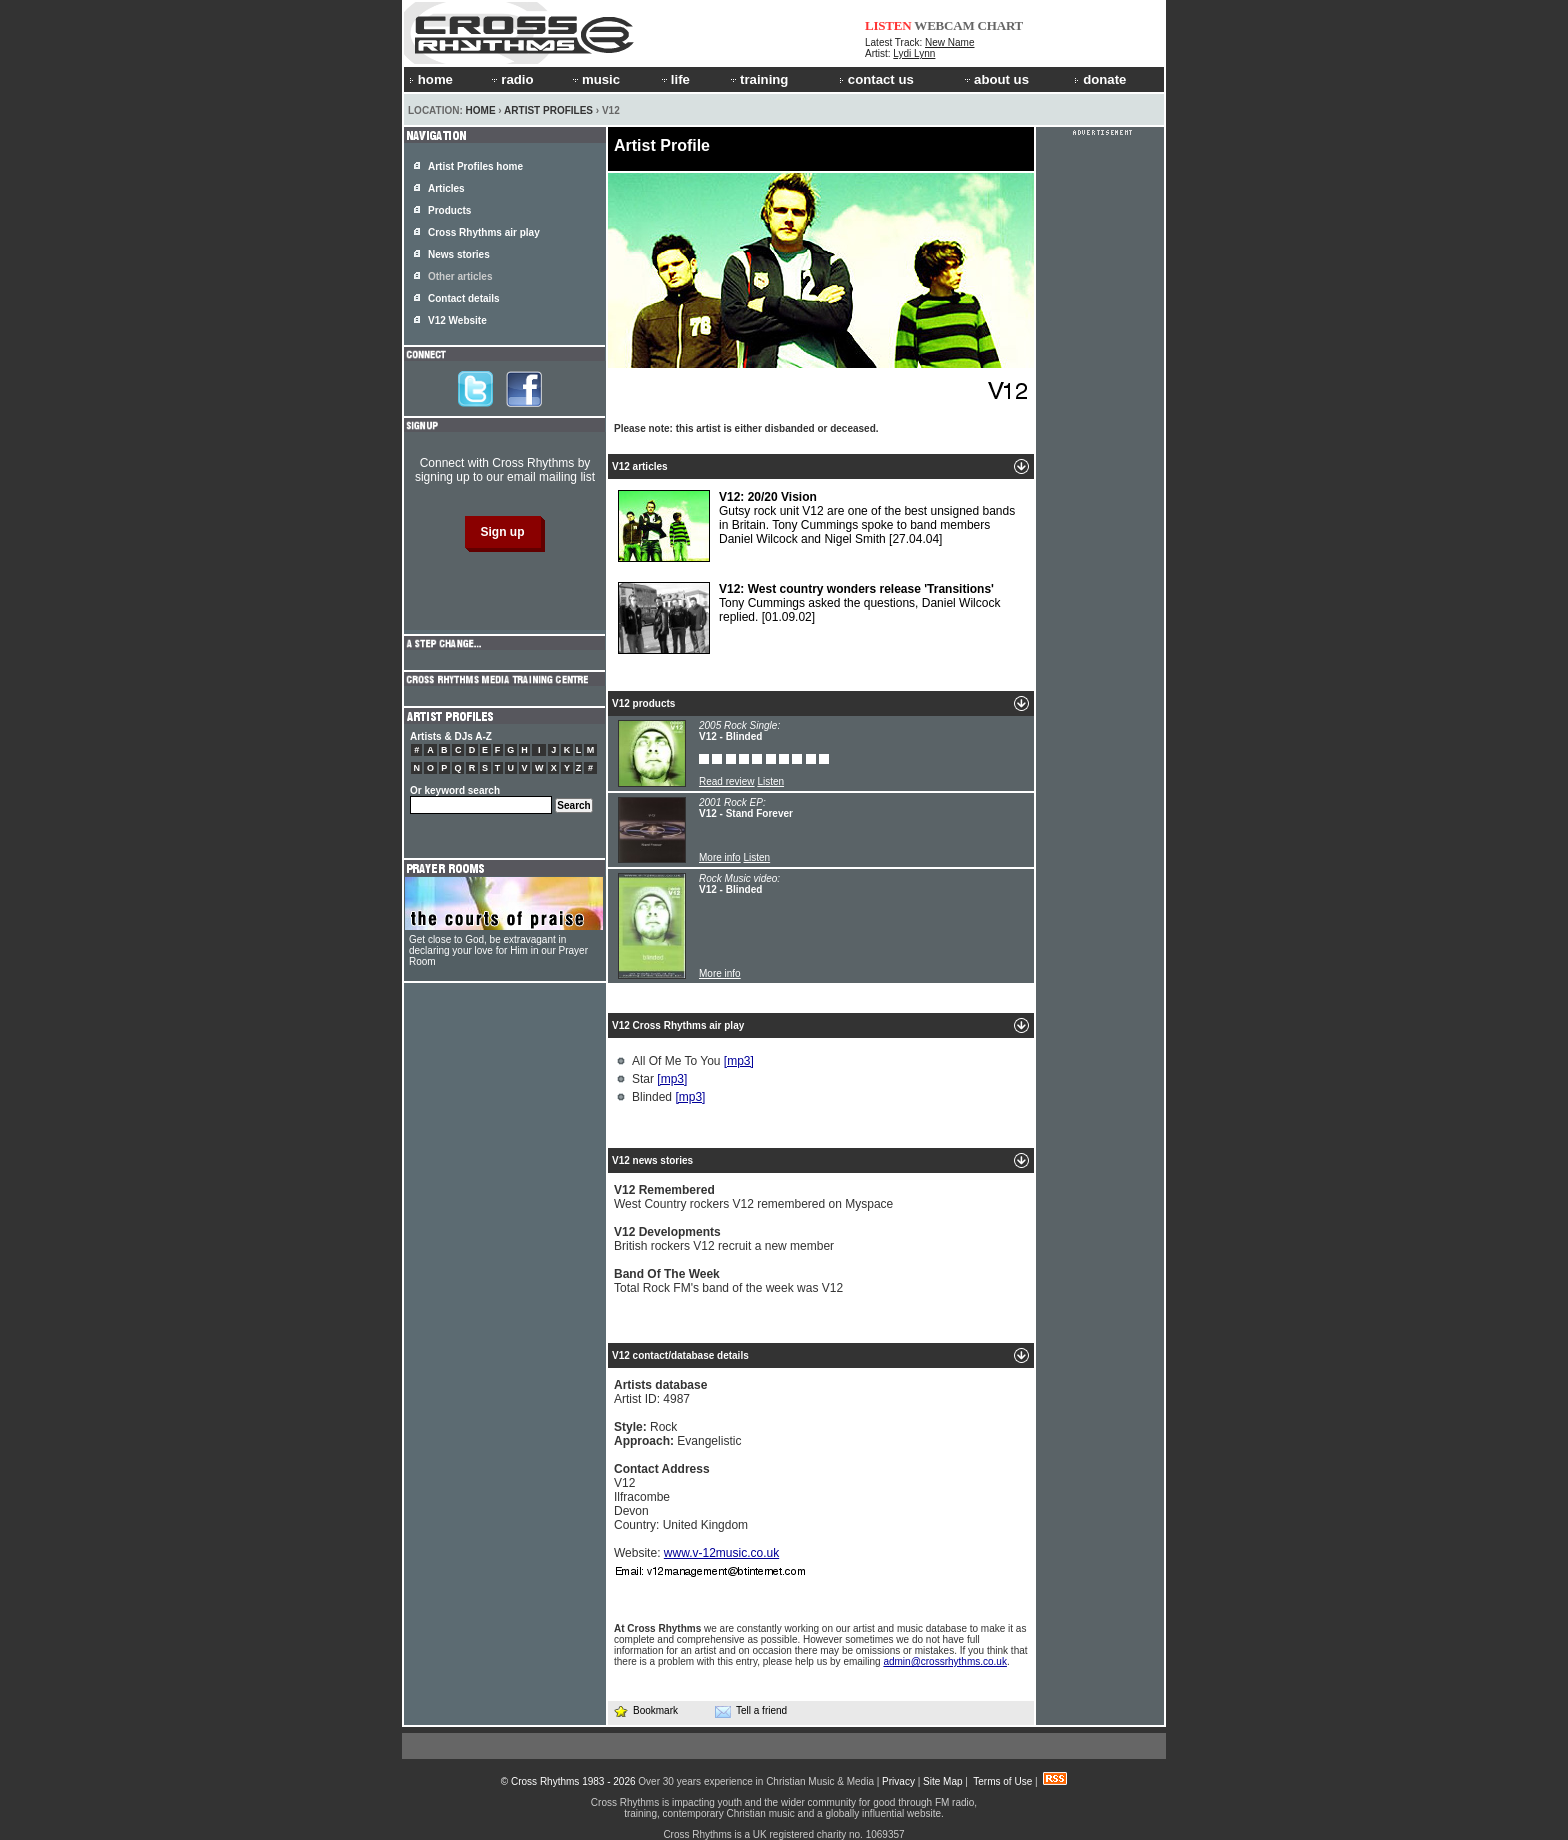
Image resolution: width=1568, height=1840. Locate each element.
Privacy (898, 1781)
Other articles (460, 276)
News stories (459, 254)
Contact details (464, 298)
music (595, 79)
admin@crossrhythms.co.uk (945, 1661)
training (758, 79)
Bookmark (645, 1710)
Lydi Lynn (914, 53)
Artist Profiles (548, 110)
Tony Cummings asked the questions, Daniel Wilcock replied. (809, 618)
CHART (1001, 25)
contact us (876, 79)
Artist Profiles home (475, 166)
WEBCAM (944, 25)
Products (449, 210)
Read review (727, 781)
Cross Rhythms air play (484, 232)
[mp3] (739, 1061)
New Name (949, 42)
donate (1100, 79)
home (431, 79)
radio (511, 79)
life (674, 79)
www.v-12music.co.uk (721, 1553)
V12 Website (457, 320)
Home (481, 110)
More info (720, 857)
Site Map (942, 1781)
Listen (770, 781)
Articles (446, 188)
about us (995, 79)
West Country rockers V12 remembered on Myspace (753, 1197)
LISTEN (888, 25)
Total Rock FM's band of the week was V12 (728, 1281)
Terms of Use (1002, 1781)
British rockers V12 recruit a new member (724, 1239)
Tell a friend (751, 1711)
